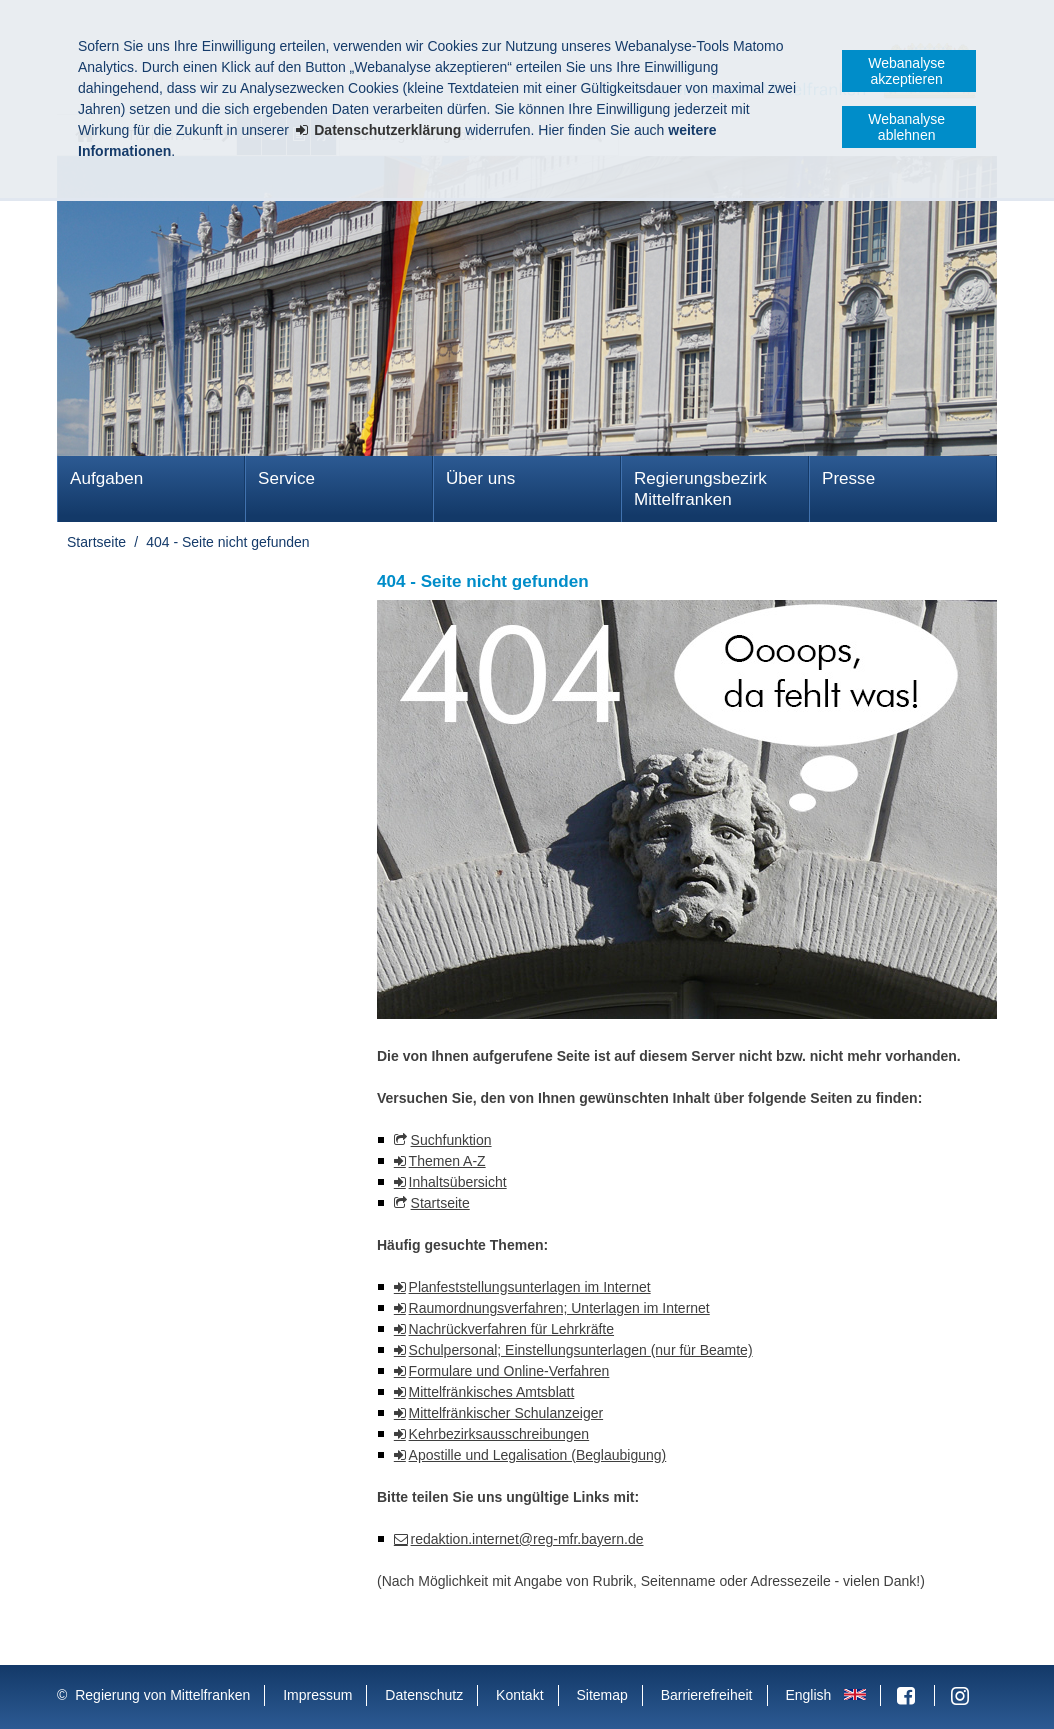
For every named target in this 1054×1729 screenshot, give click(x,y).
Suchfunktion (451, 1140)
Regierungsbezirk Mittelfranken (700, 489)
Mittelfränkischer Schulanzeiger (506, 1413)
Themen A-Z (447, 1161)
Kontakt (519, 1695)
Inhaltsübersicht (458, 1182)
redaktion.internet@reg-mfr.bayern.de (527, 1539)
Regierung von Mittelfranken (162, 1695)
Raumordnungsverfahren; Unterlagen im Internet (559, 1308)
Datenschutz (424, 1695)
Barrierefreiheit (707, 1695)
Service (286, 478)
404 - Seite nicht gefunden (227, 542)
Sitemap (601, 1695)
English (808, 1695)
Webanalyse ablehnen (906, 127)
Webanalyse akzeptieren (906, 71)
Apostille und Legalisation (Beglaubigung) (538, 1455)
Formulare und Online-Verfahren (509, 1371)
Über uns (480, 478)
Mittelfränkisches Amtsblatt (492, 1392)
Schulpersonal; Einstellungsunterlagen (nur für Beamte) (581, 1350)
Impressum (317, 1695)
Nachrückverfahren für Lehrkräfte (511, 1329)
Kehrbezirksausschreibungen (499, 1434)
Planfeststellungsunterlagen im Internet (530, 1287)
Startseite (96, 542)
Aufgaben (106, 478)
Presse (848, 478)
